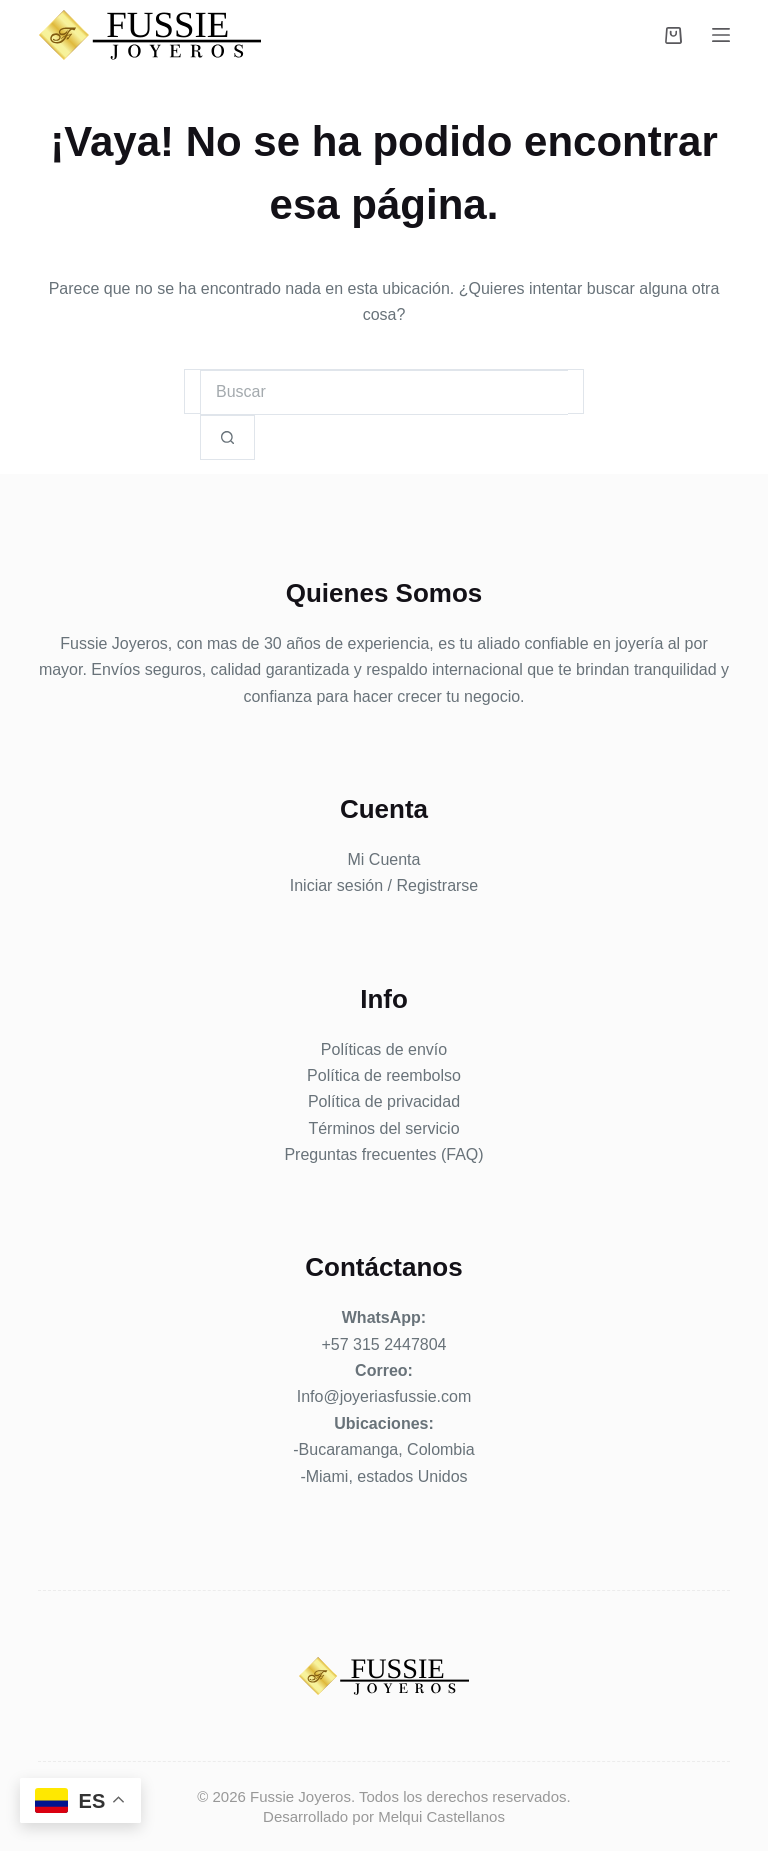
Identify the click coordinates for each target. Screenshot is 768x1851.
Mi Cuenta (384, 859)
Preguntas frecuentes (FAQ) (383, 1154)
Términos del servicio (383, 1128)
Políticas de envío (384, 1049)
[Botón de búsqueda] (227, 437)
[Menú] (721, 35)
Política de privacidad (384, 1101)
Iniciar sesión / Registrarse (384, 885)
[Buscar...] (384, 392)
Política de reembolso (384, 1075)
